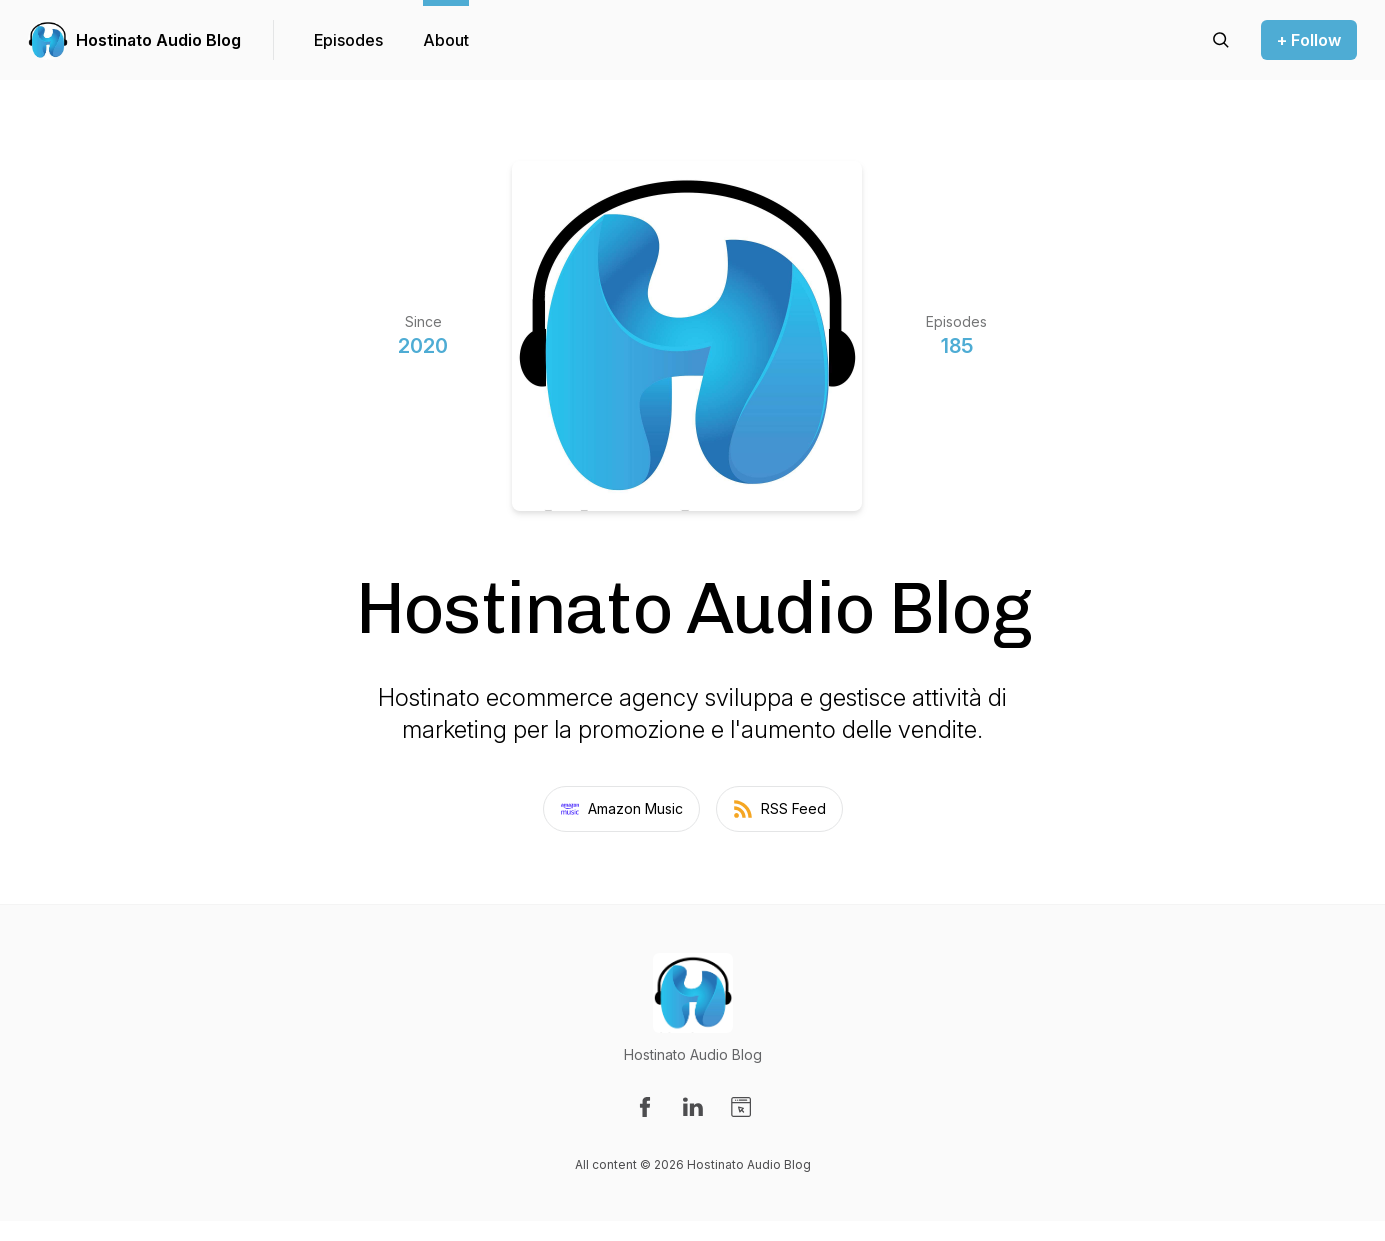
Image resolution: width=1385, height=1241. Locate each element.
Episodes (348, 40)
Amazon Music (621, 809)
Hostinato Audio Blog (158, 40)
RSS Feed (779, 809)
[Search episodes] (1221, 40)
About (446, 40)
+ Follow (1309, 40)
